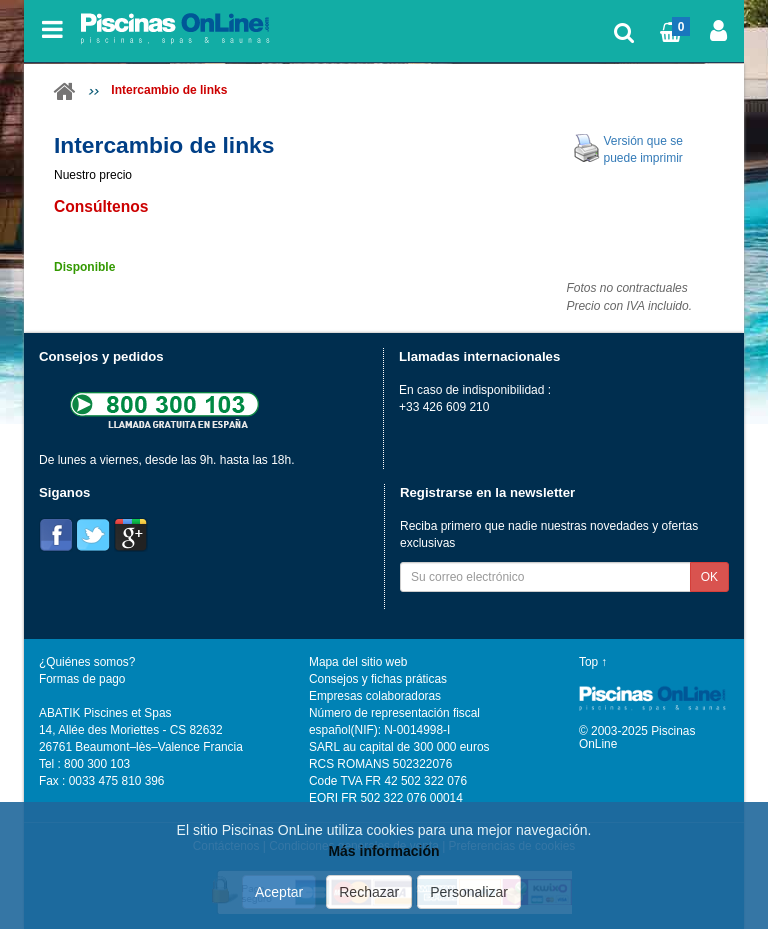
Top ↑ (593, 662)
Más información (383, 852)
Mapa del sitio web (358, 662)
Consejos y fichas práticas (378, 679)
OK (709, 577)
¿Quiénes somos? (87, 662)
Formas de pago (82, 679)
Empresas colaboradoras (375, 696)
